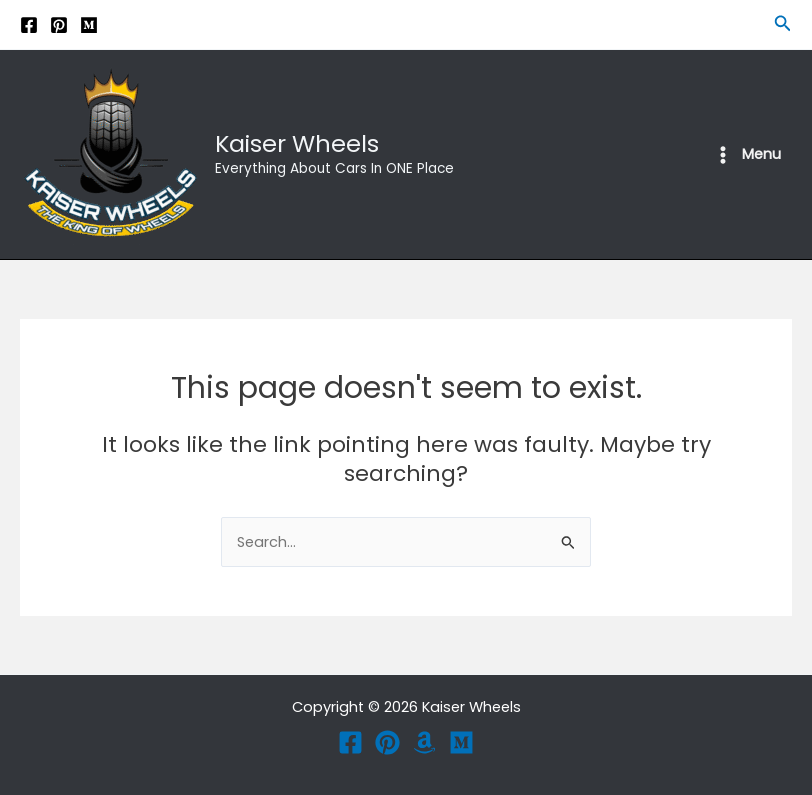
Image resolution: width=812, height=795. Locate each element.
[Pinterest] (59, 25)
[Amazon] (424, 742)
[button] (783, 25)
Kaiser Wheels (297, 143)
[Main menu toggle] (747, 154)
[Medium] (89, 25)
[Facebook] (29, 25)
